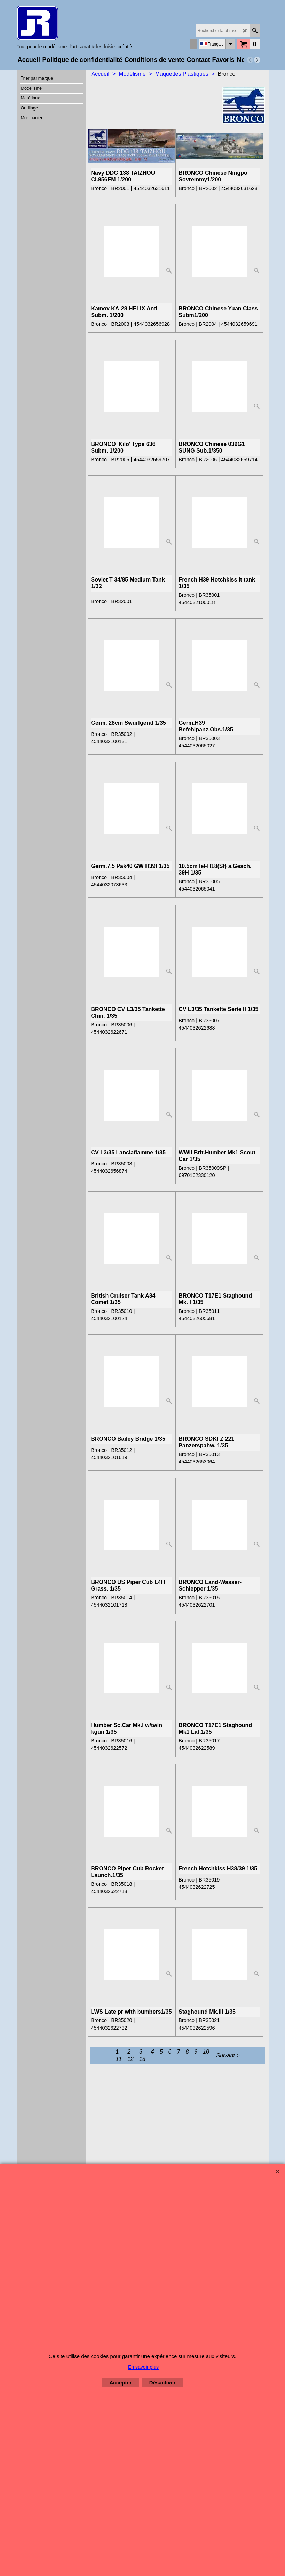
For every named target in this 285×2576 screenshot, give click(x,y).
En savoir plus (143, 2367)
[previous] (250, 60)
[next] (257, 60)
